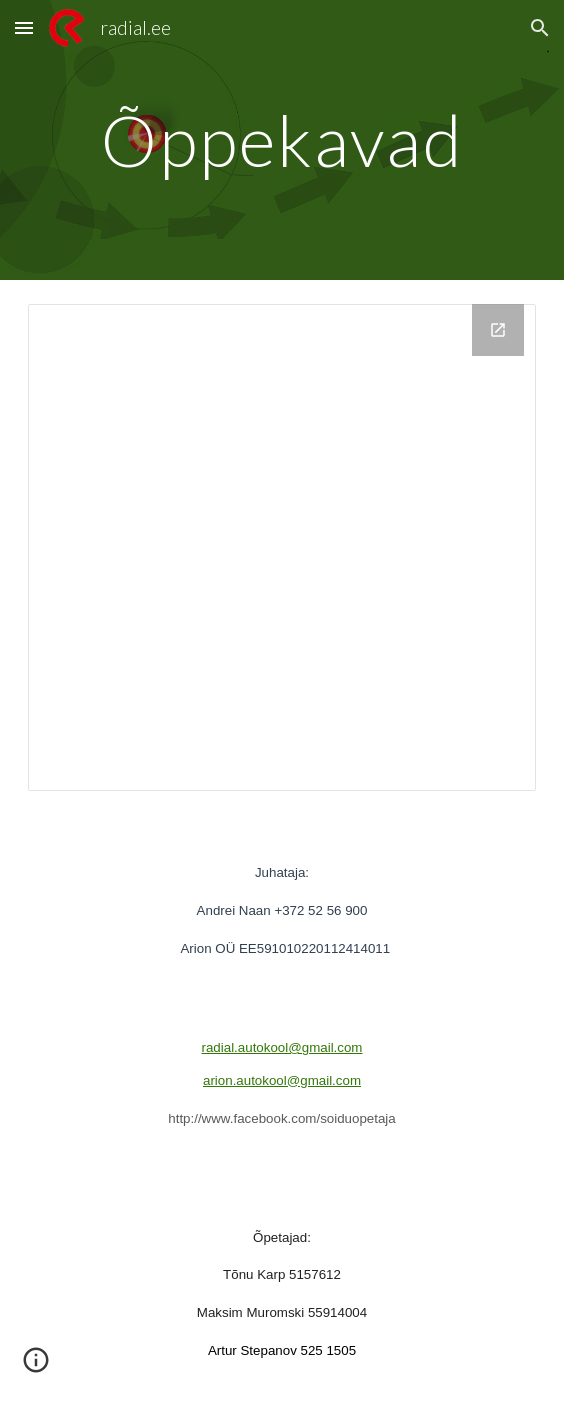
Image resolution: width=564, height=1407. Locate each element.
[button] (24, 27)
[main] (281, 140)
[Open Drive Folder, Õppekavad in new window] (498, 330)
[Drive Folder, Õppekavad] (281, 547)
